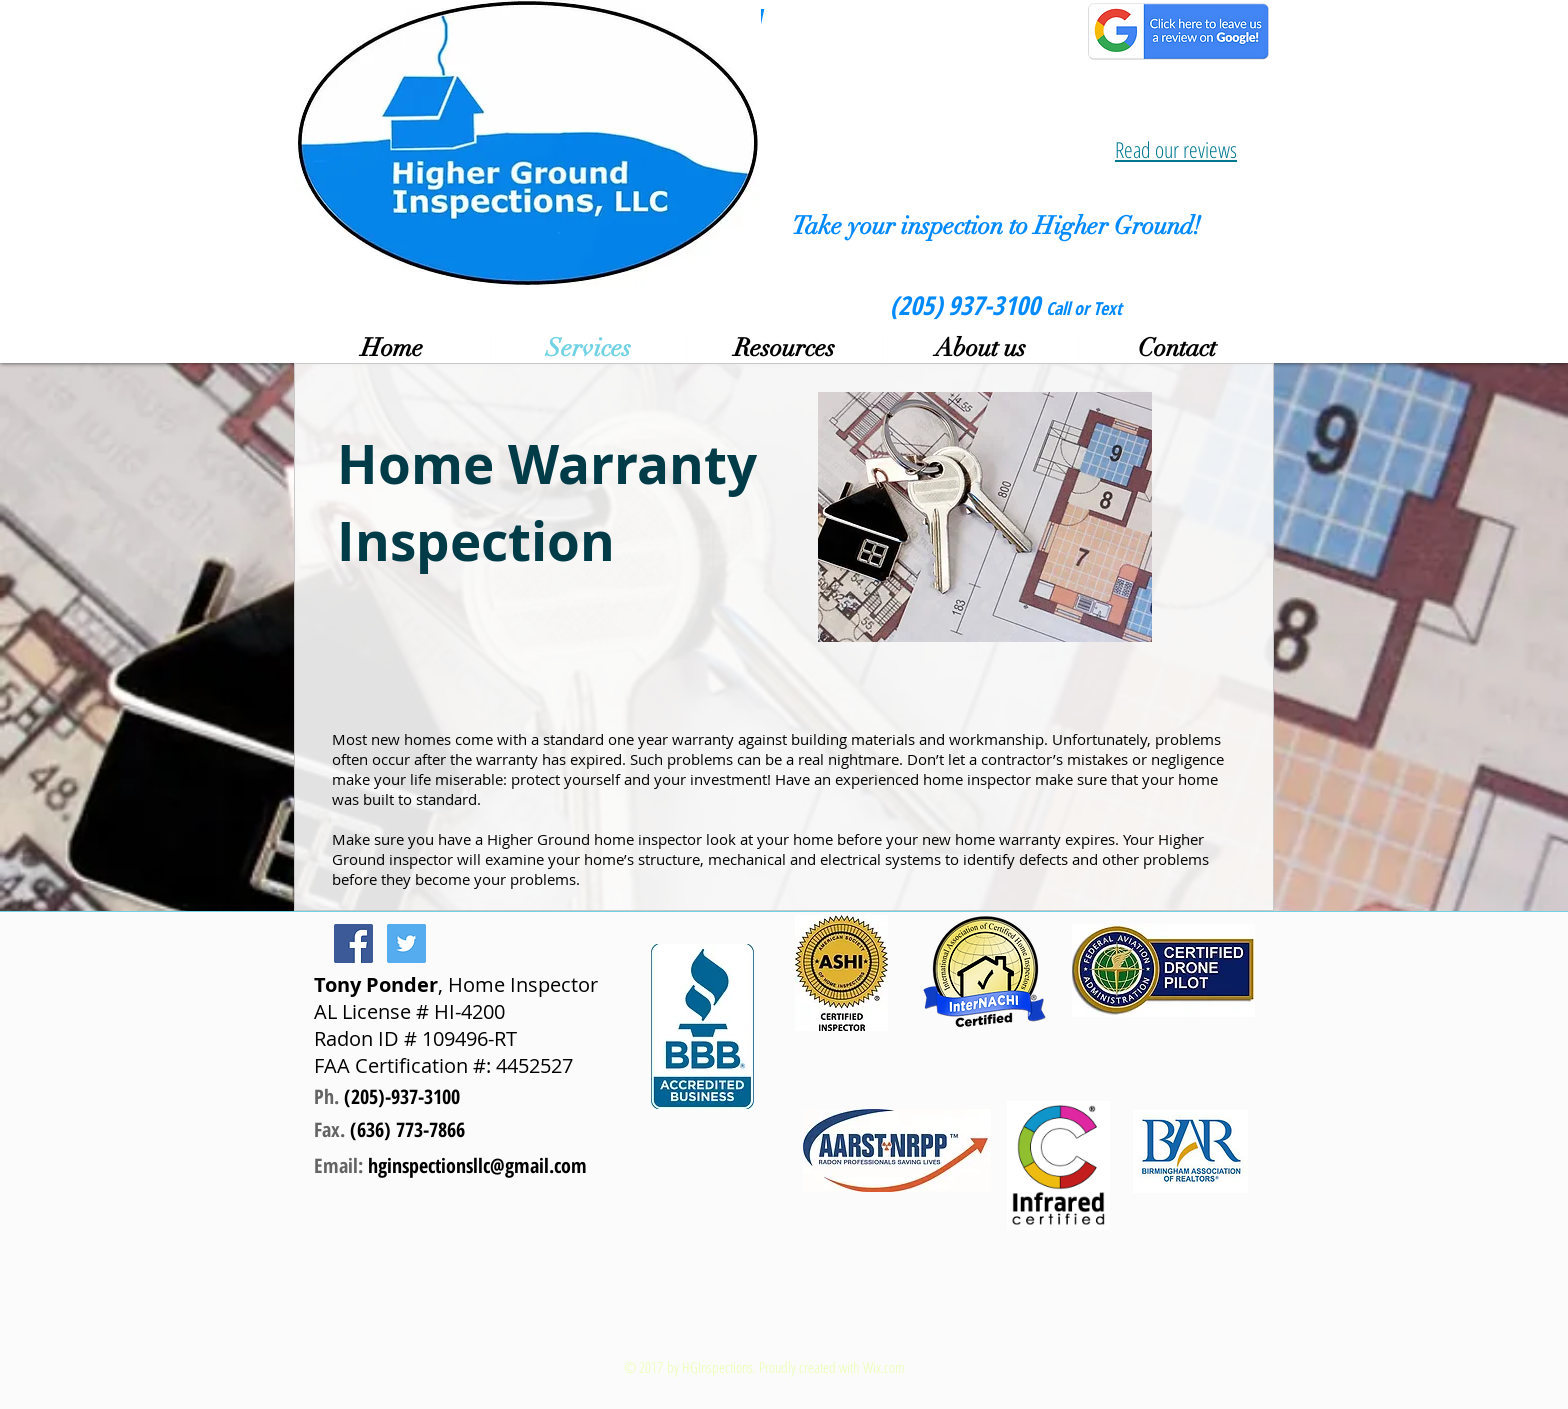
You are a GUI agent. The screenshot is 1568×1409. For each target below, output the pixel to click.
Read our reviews (1176, 149)
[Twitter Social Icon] (406, 943)
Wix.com (884, 1367)
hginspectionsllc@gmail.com (477, 1165)
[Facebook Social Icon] (353, 943)
